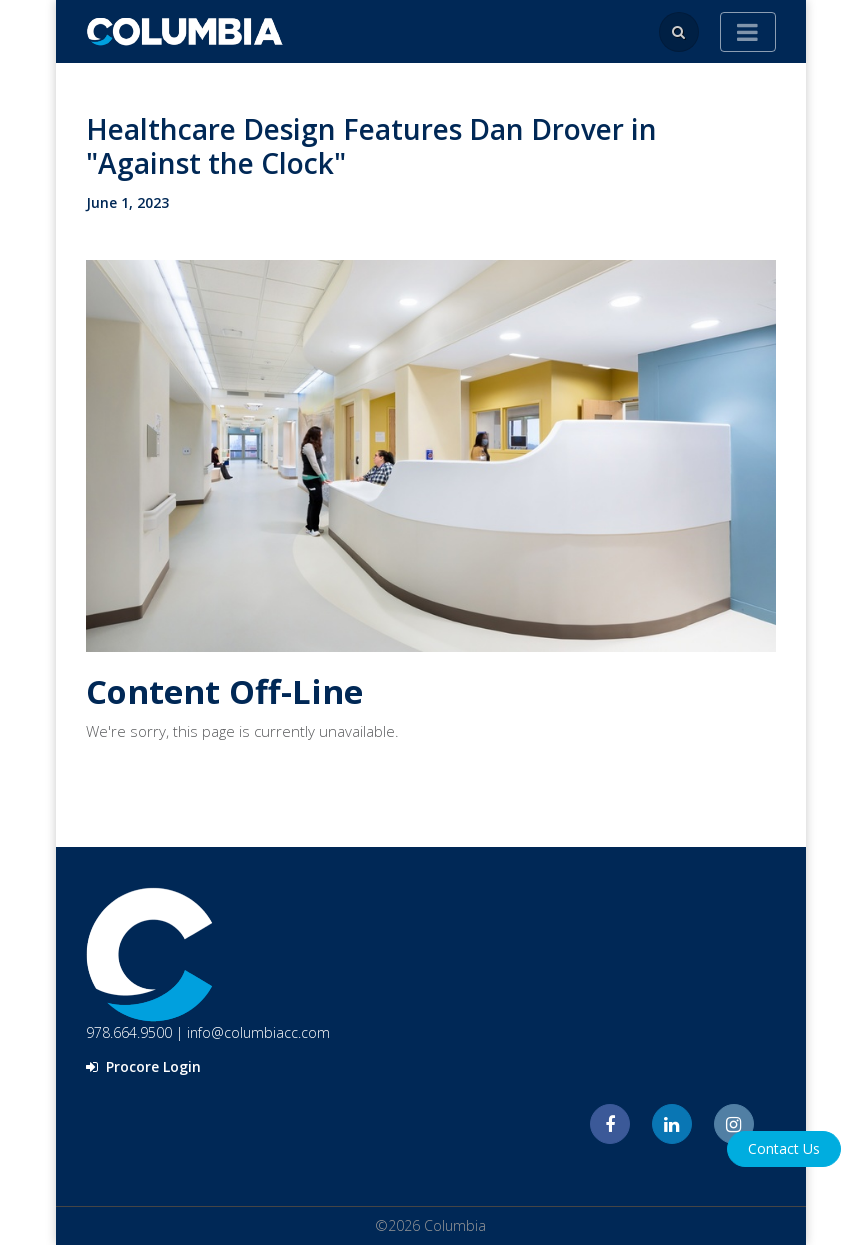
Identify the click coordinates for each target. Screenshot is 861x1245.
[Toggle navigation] (748, 32)
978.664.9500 (129, 1032)
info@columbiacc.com (258, 1032)
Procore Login (143, 1066)
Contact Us (784, 1148)
